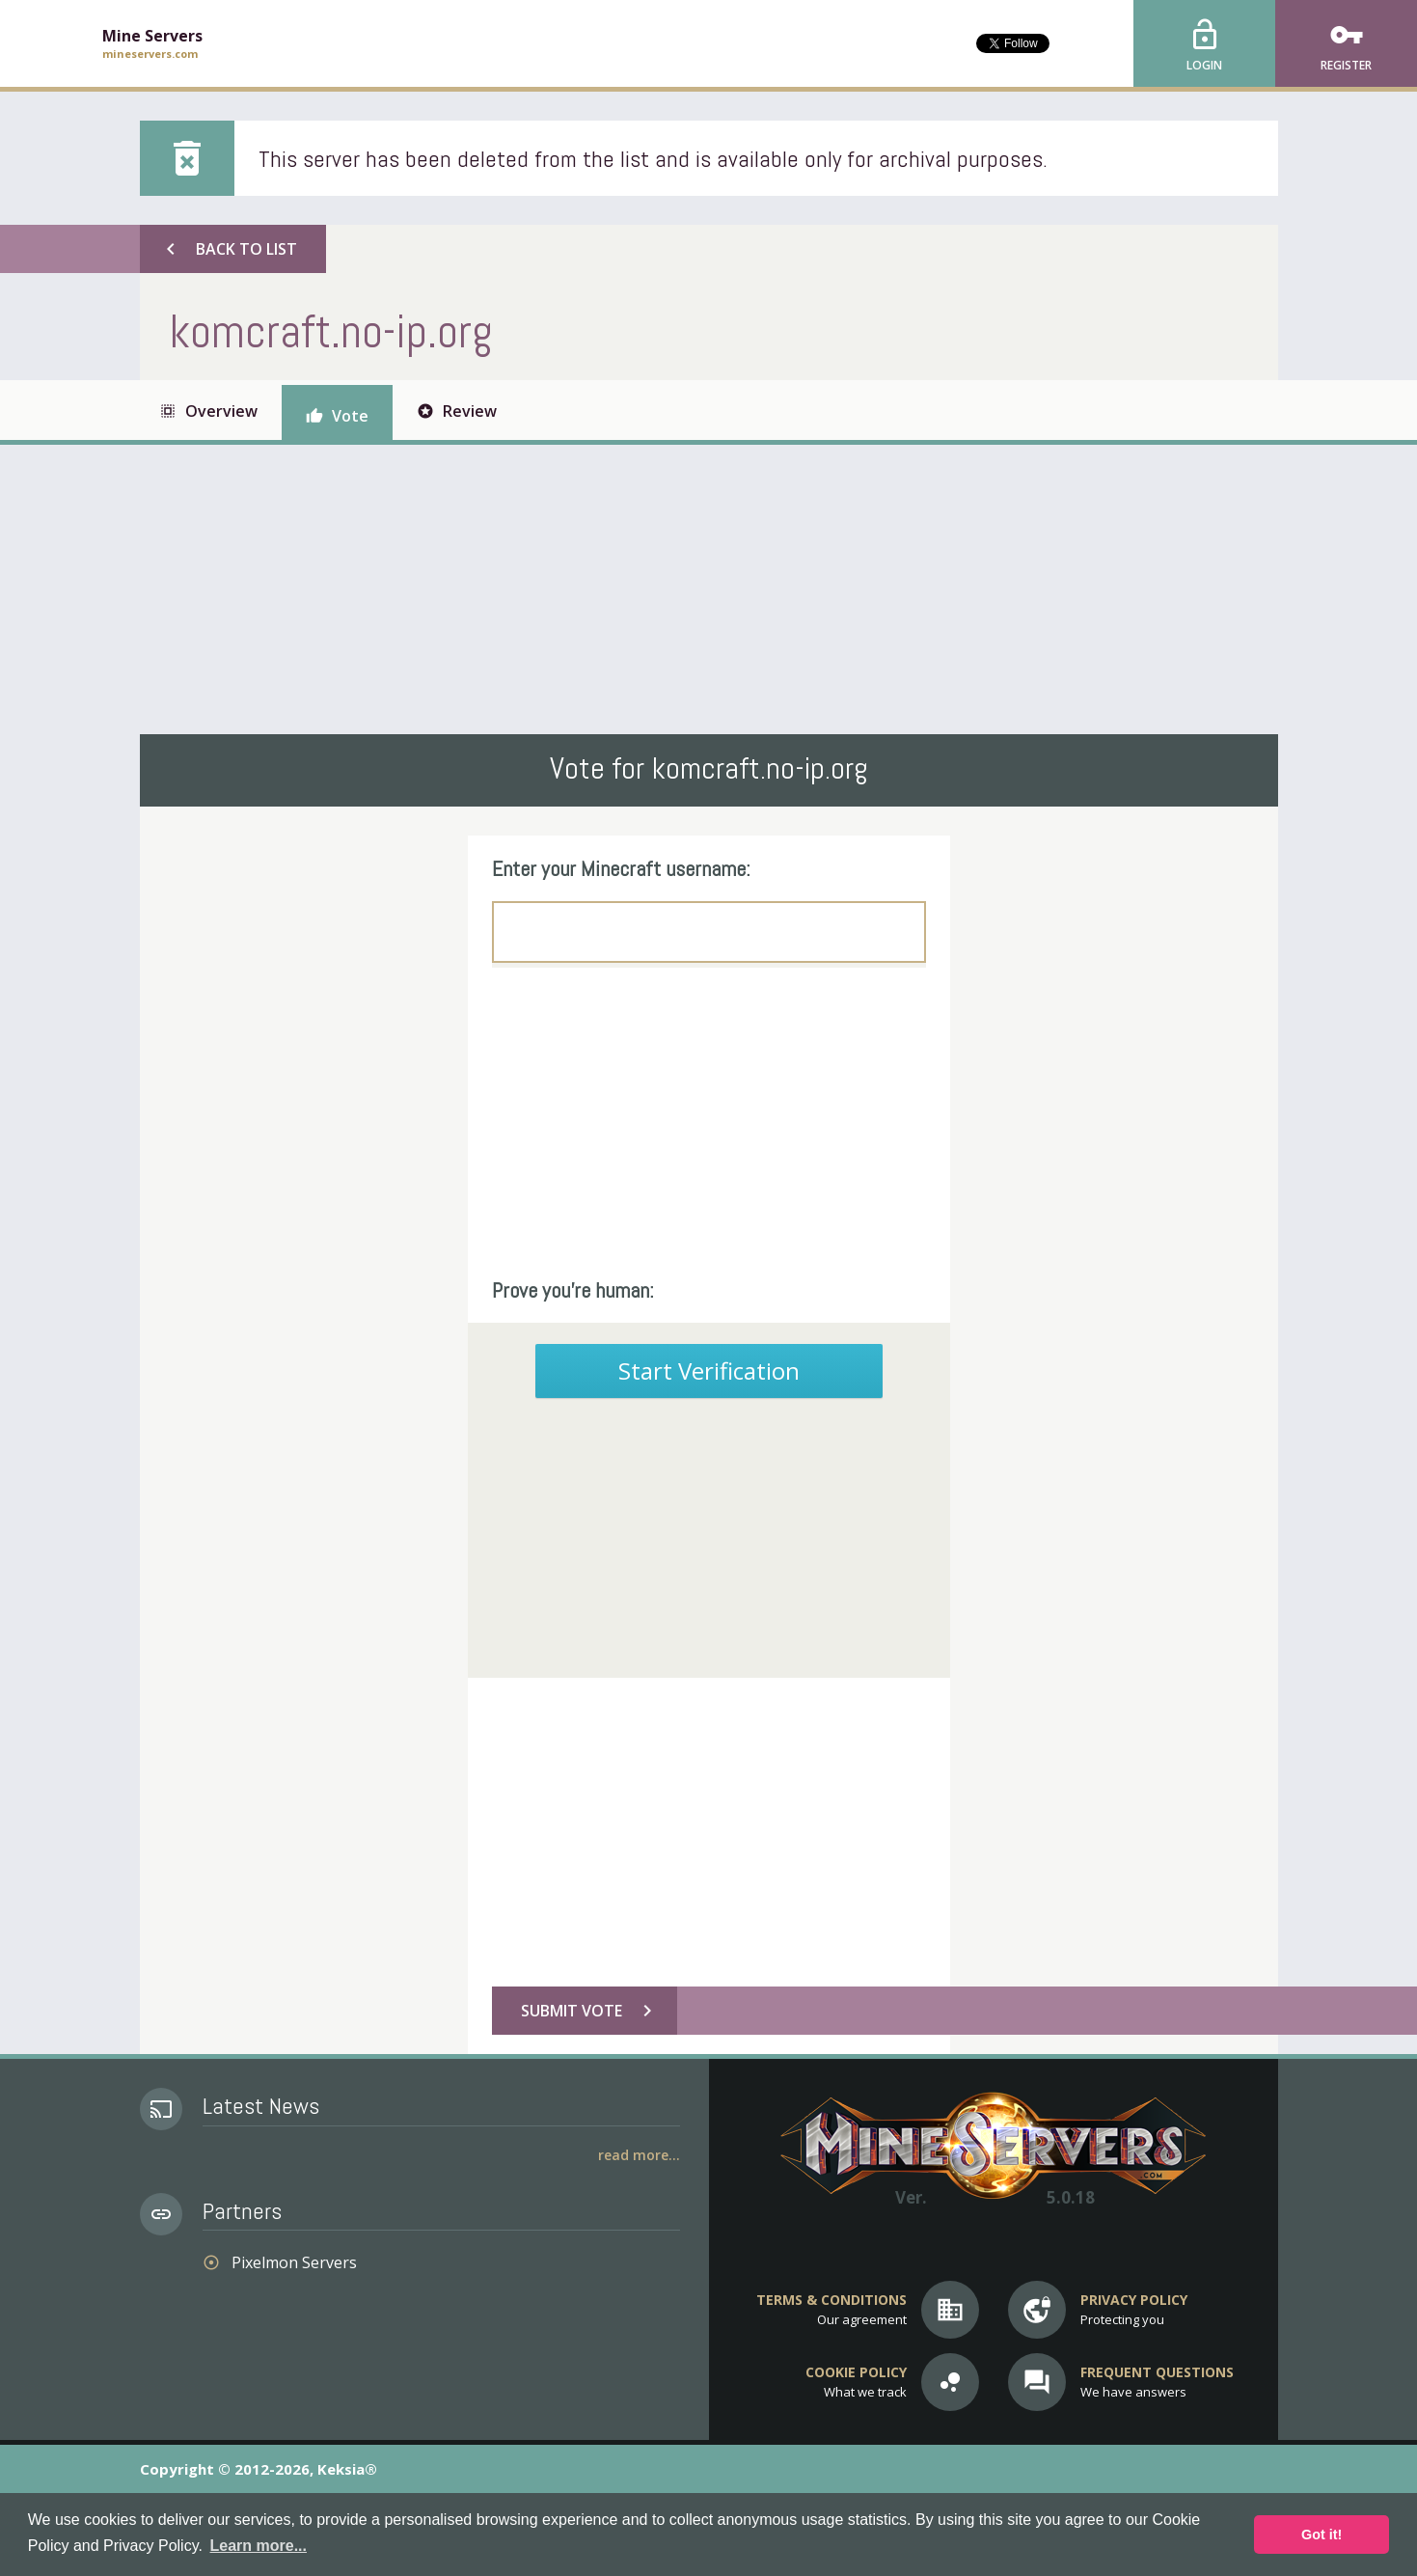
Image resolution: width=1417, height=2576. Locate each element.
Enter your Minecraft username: (621, 868)
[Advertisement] (709, 589)
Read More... (639, 2155)
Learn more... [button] (258, 2545)
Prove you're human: (573, 1289)
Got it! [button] (1321, 2534)
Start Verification (709, 1370)
